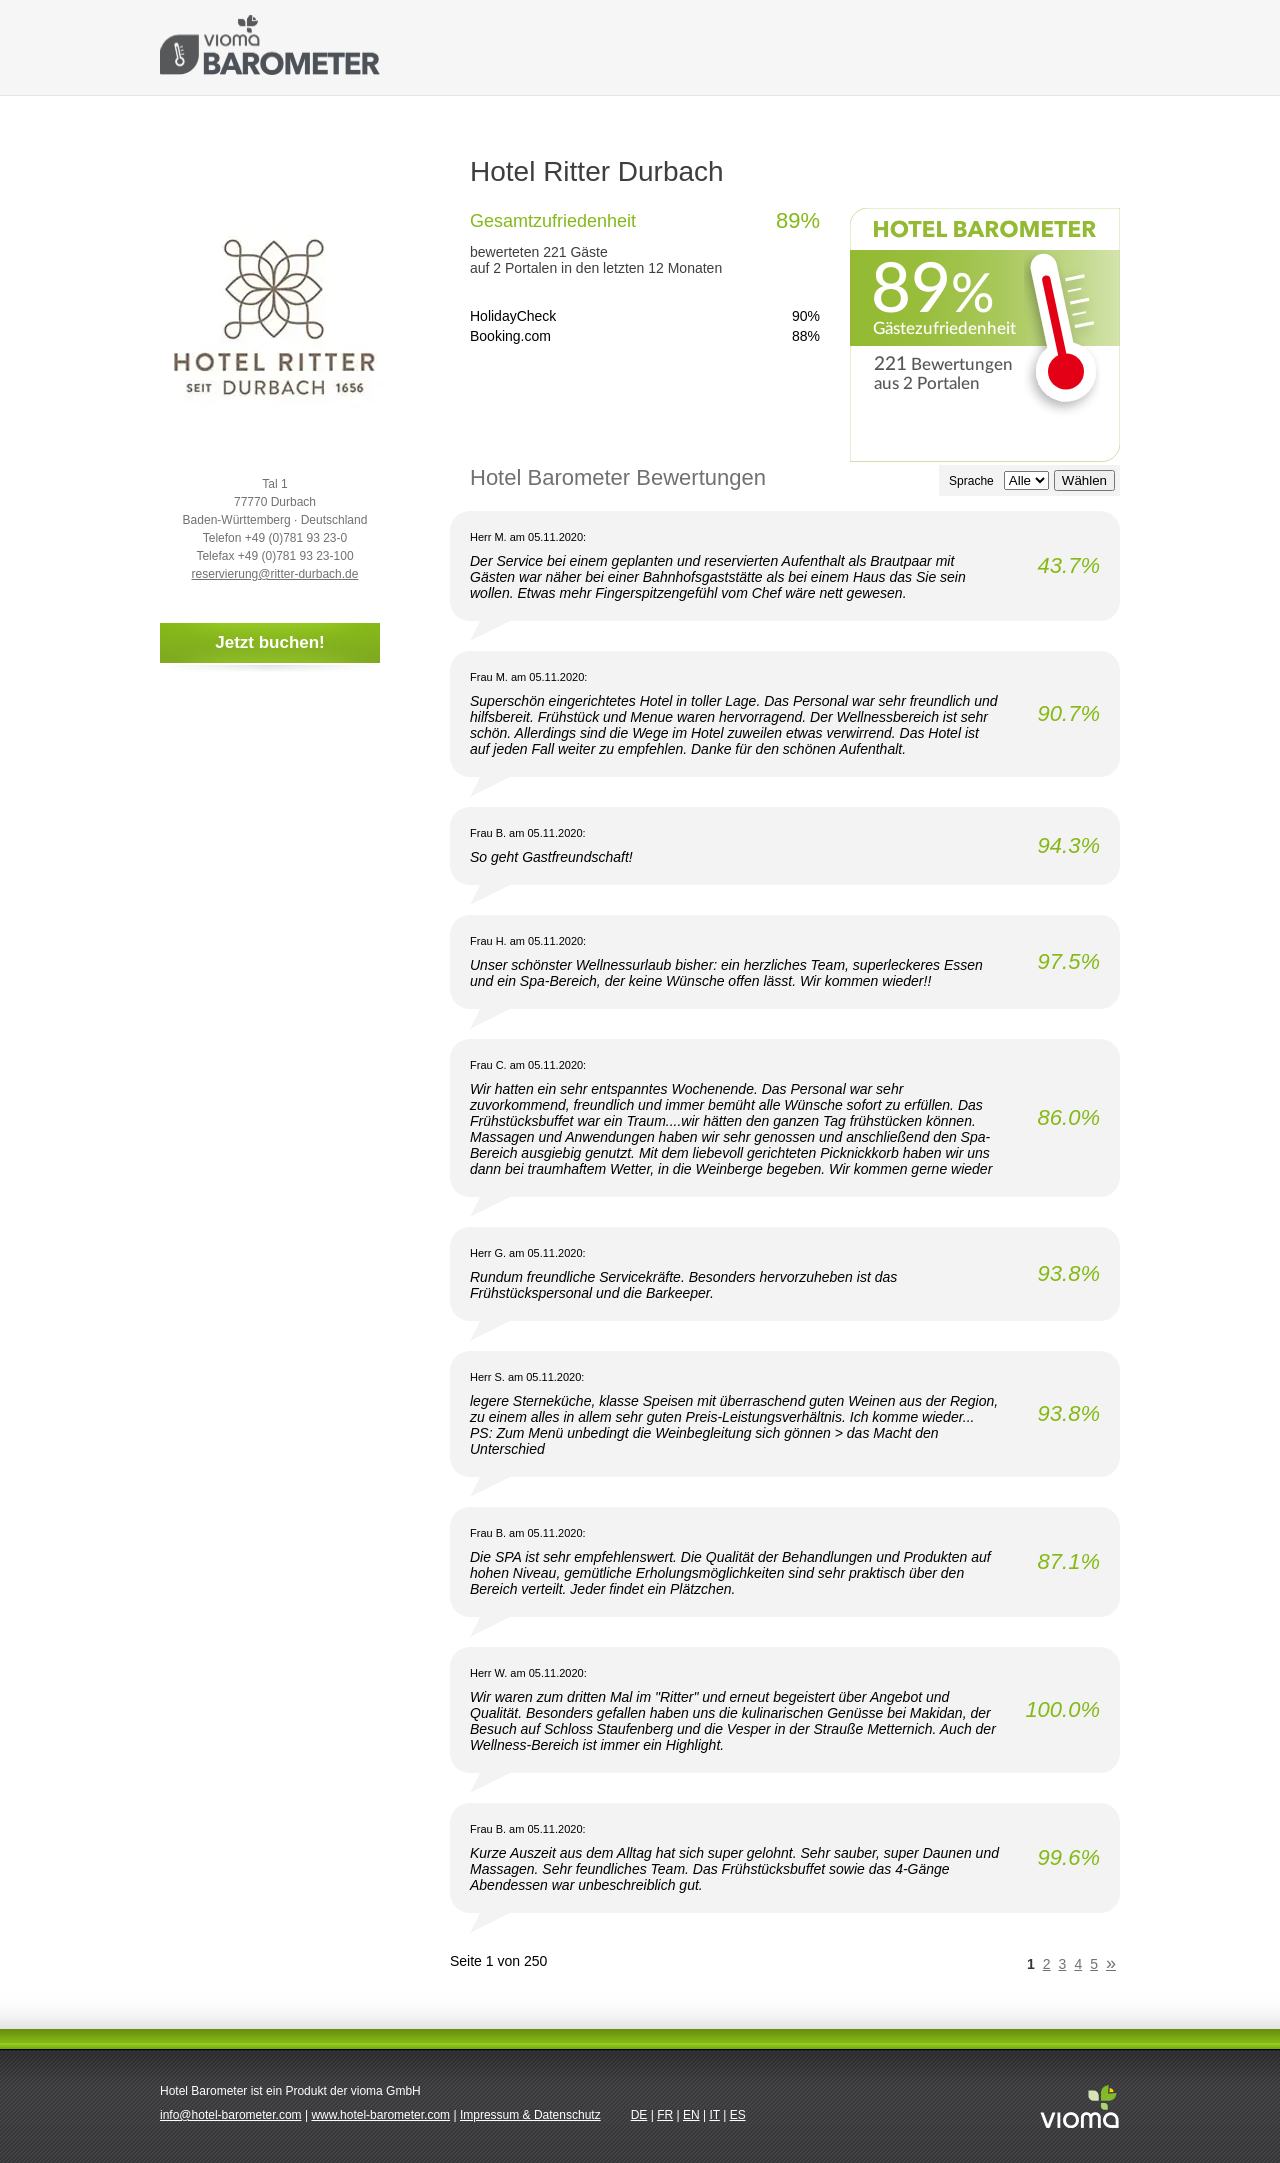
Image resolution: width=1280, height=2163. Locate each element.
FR (665, 2115)
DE (639, 2115)
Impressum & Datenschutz (530, 2115)
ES (738, 2115)
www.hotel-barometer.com (380, 2115)
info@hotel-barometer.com (231, 2115)
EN (691, 2115)
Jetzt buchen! (270, 642)
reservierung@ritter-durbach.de (275, 574)
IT (714, 2115)
